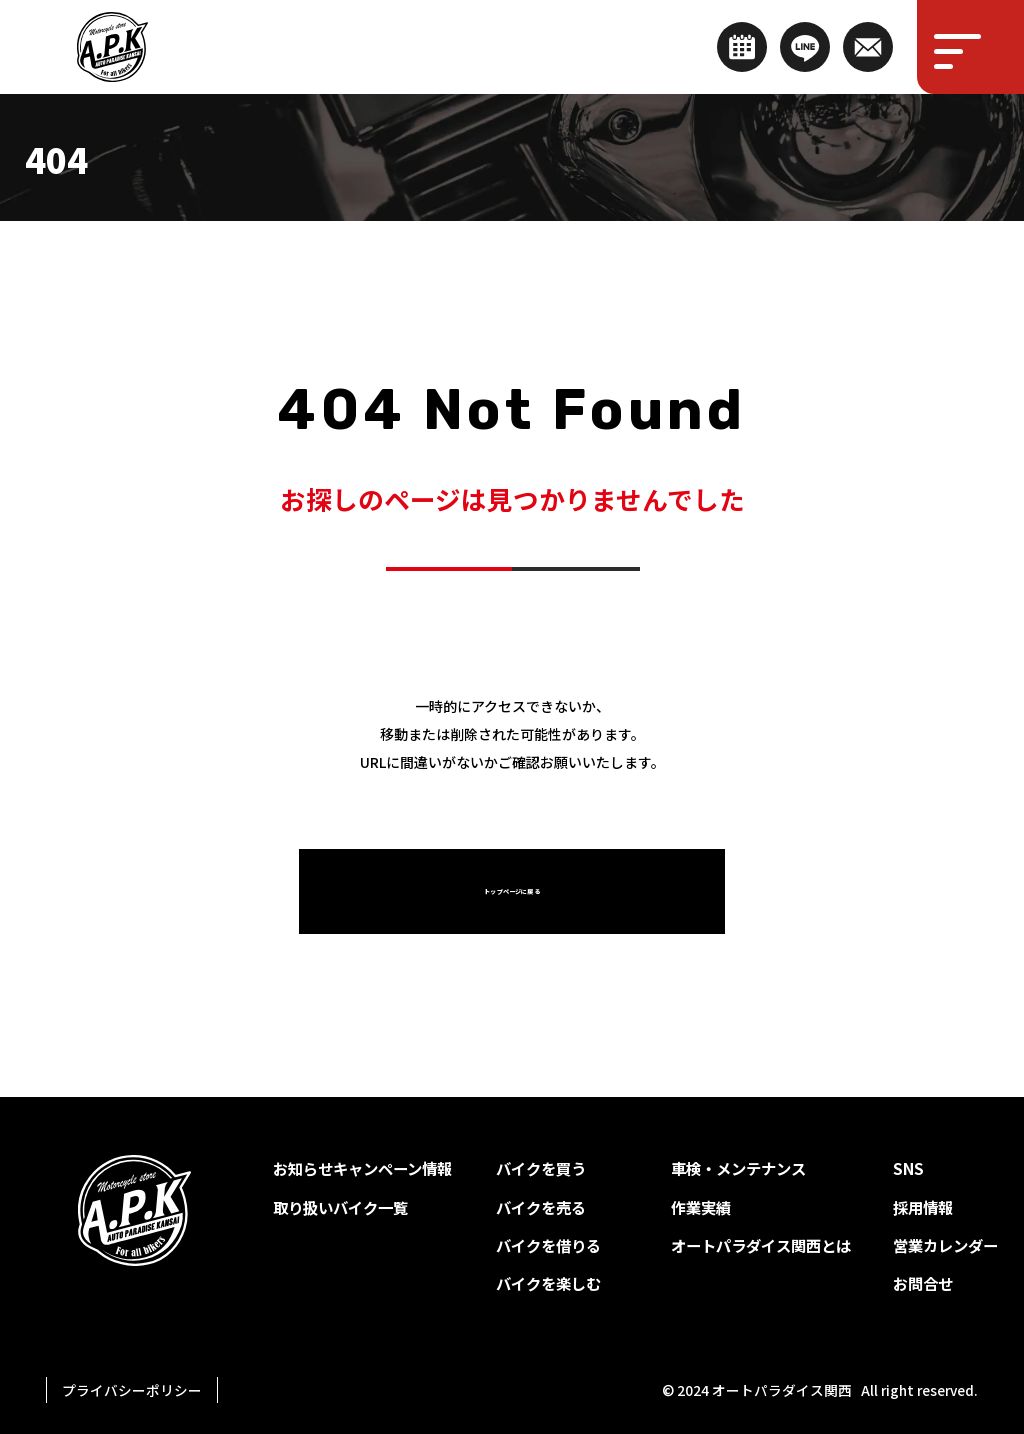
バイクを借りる (548, 1245)
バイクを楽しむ (548, 1283)
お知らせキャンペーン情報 (362, 1168)
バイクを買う (541, 1168)
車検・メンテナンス (738, 1168)
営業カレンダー (945, 1245)
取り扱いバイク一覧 (340, 1207)
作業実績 (701, 1207)
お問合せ (923, 1283)
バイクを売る (541, 1207)
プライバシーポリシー (132, 1390)
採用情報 (923, 1207)
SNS (908, 1168)
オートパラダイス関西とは (761, 1245)
